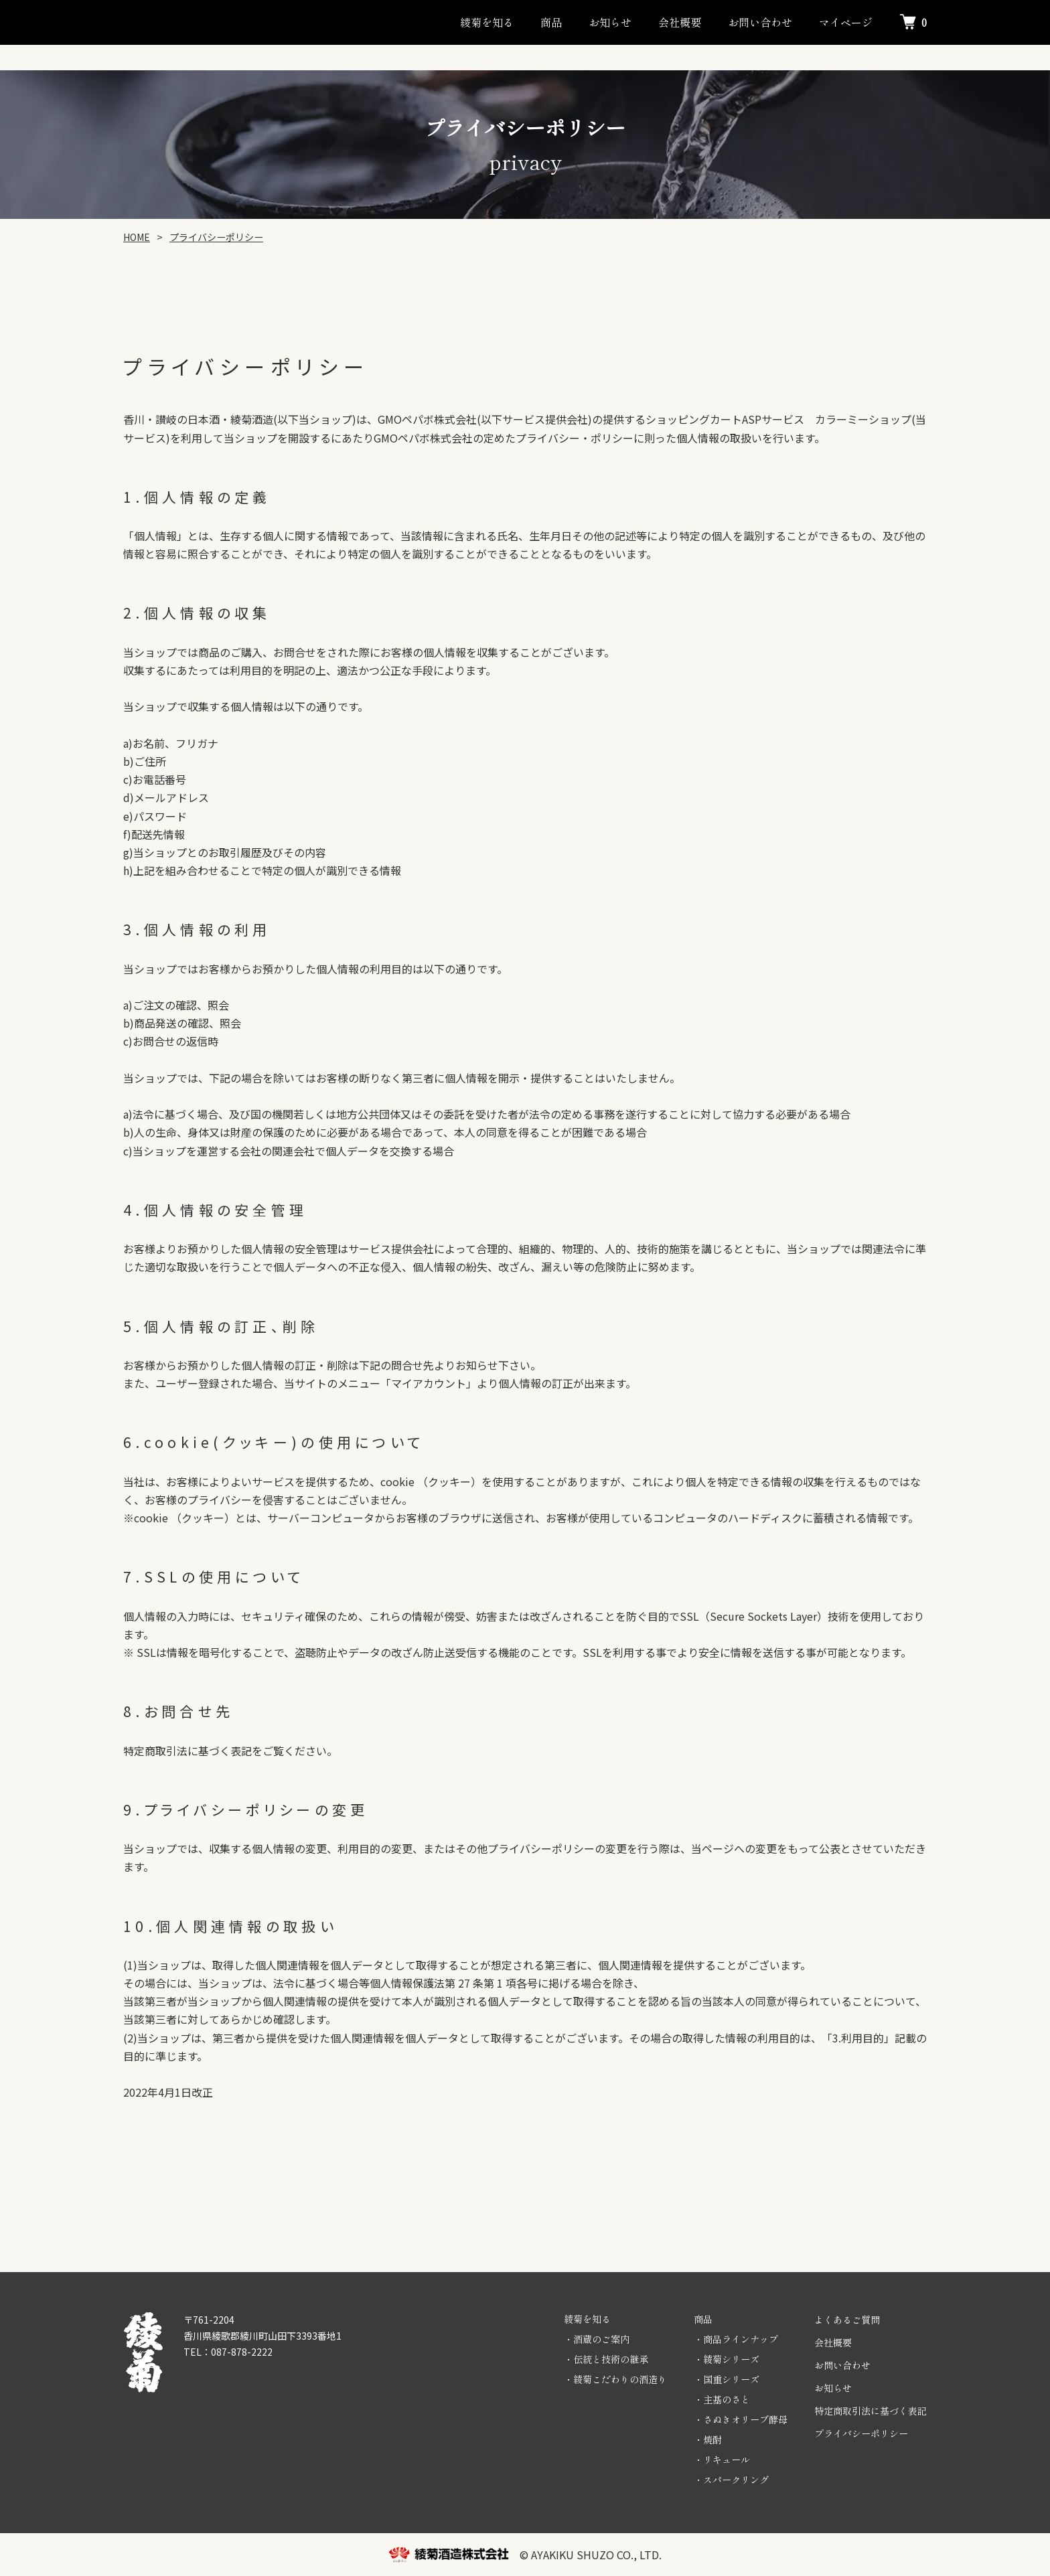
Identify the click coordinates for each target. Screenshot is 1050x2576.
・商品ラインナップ (736, 2339)
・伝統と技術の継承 (606, 2359)
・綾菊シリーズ (726, 2359)
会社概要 (679, 22)
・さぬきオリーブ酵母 (741, 2419)
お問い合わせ (760, 22)
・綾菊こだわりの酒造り (615, 2379)
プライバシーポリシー (861, 2433)
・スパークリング (731, 2479)
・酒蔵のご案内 (596, 2339)
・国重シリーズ (726, 2379)
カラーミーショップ (863, 419)
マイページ (846, 22)
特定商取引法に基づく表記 (870, 2410)
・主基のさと (722, 2399)
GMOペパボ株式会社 (427, 419)
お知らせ (610, 22)
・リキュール (722, 2459)
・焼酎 (708, 2439)
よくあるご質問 (847, 2319)
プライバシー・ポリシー (574, 438)
